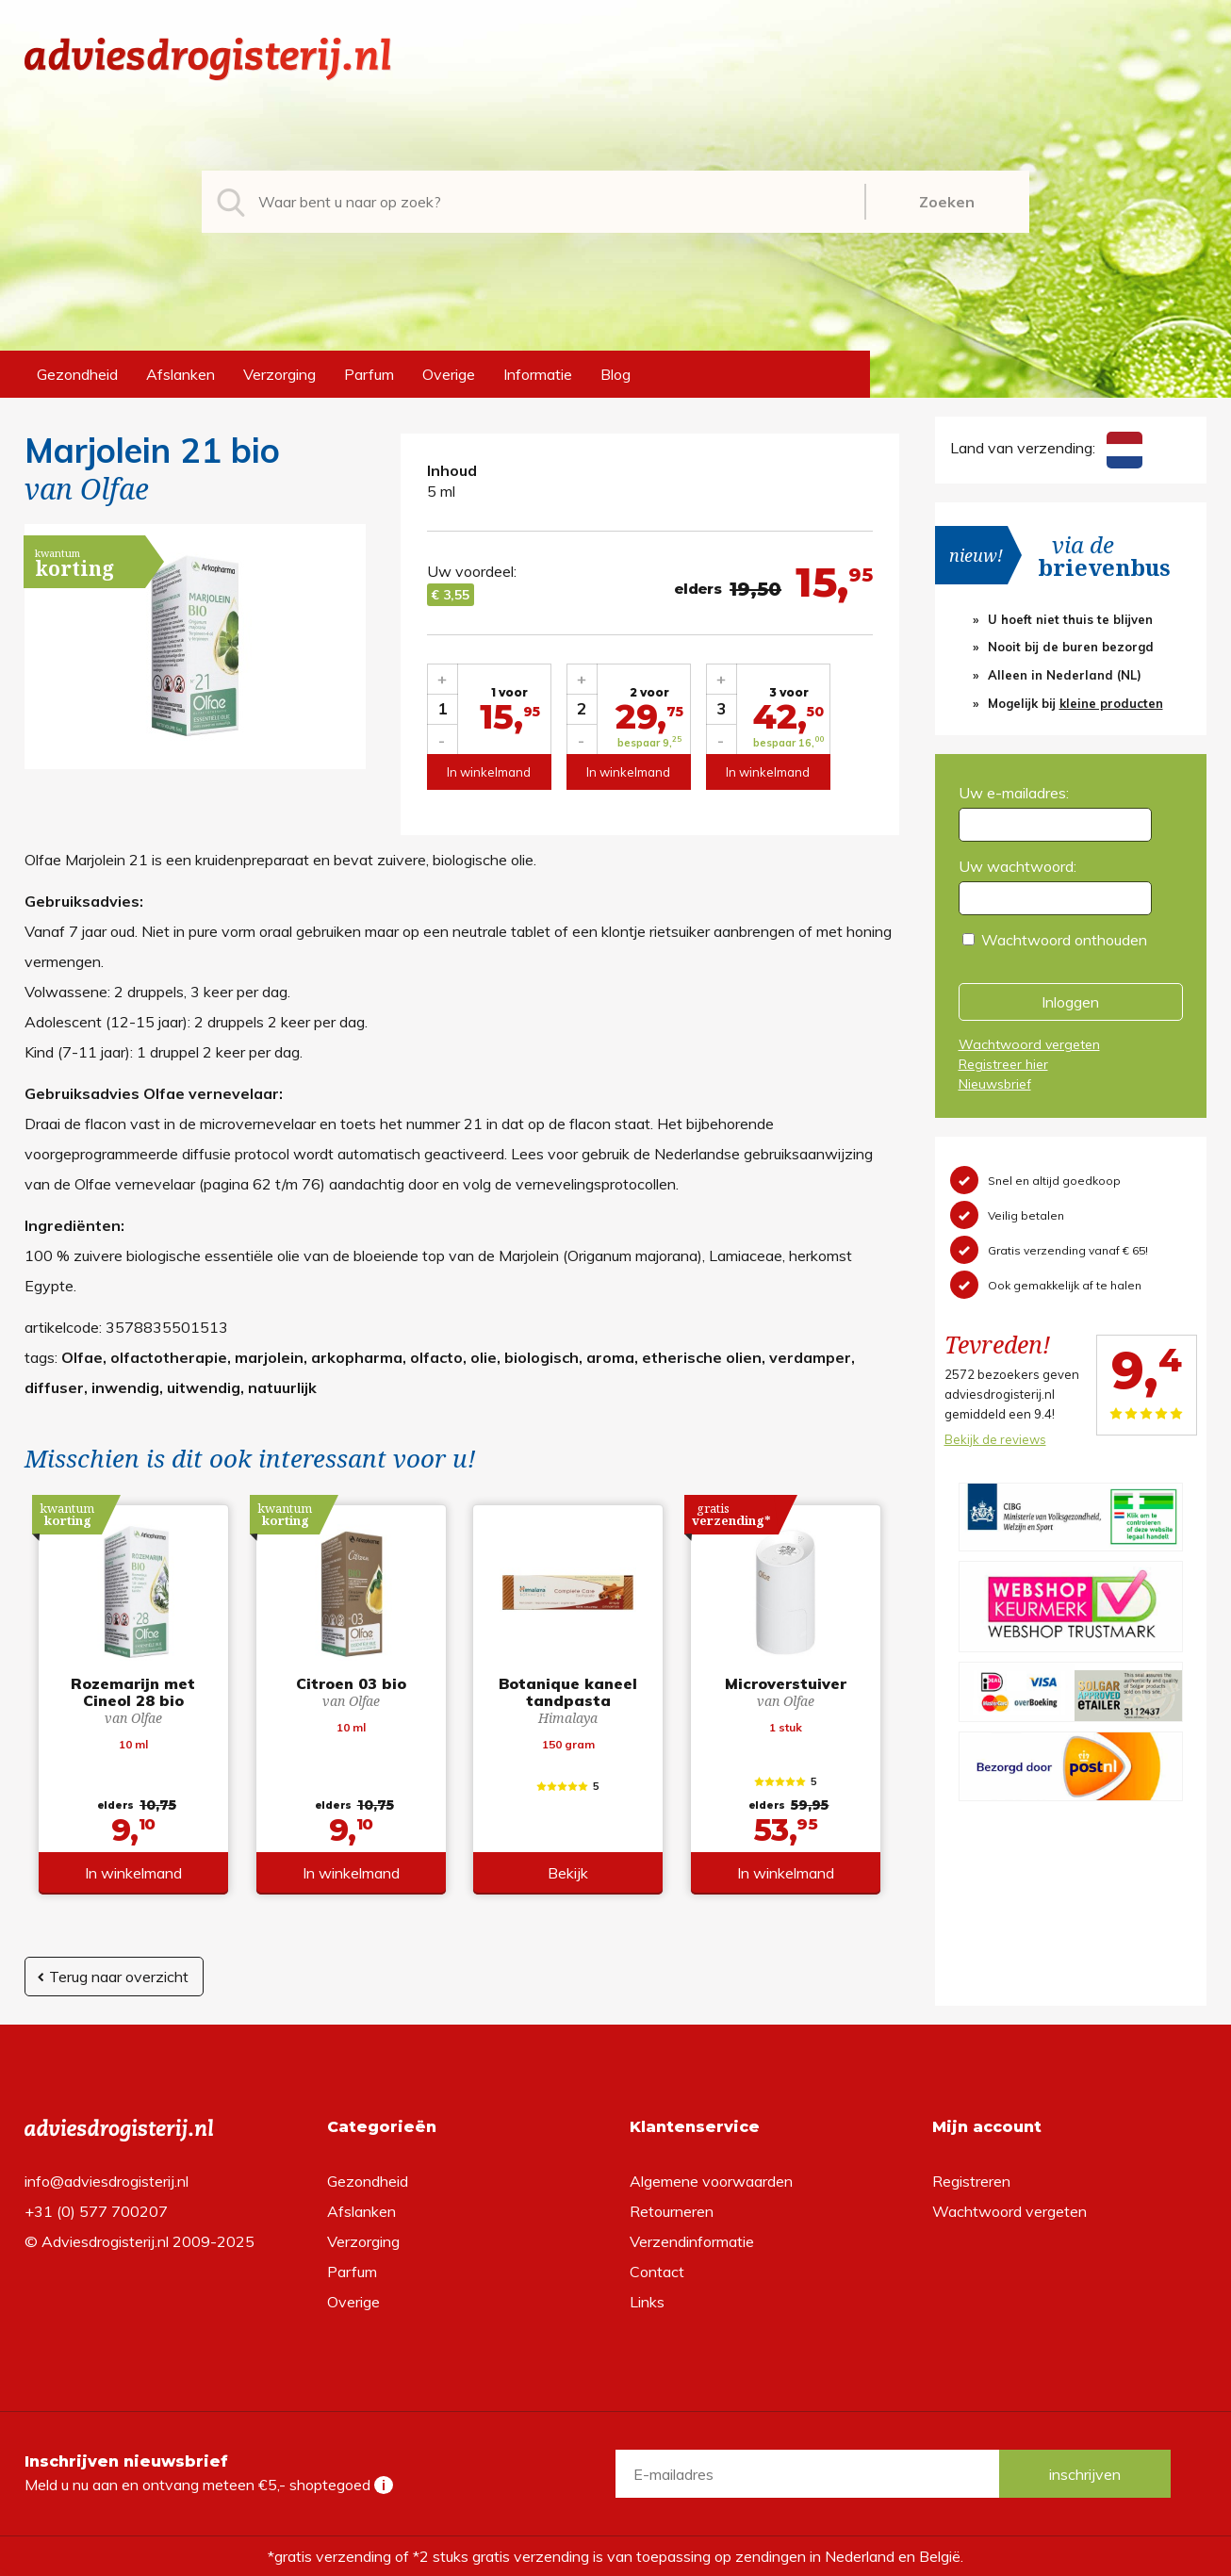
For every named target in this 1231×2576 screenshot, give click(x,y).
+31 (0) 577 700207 (96, 2211)
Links (647, 2301)
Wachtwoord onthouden (1064, 939)
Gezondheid (77, 374)
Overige (448, 374)
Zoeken (947, 201)
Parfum (369, 374)
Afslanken (180, 374)
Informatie (537, 374)
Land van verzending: (1046, 447)
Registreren (971, 2181)
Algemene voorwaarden (711, 2181)
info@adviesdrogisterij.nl (107, 2181)
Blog (615, 374)
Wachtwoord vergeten (1029, 1044)
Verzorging (279, 374)
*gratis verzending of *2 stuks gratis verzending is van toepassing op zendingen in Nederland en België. (615, 2556)
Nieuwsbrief (995, 1083)
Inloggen (1070, 1002)
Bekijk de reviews (995, 1439)
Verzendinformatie (692, 2241)
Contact (657, 2271)
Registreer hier (1003, 1064)
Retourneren (672, 2211)
